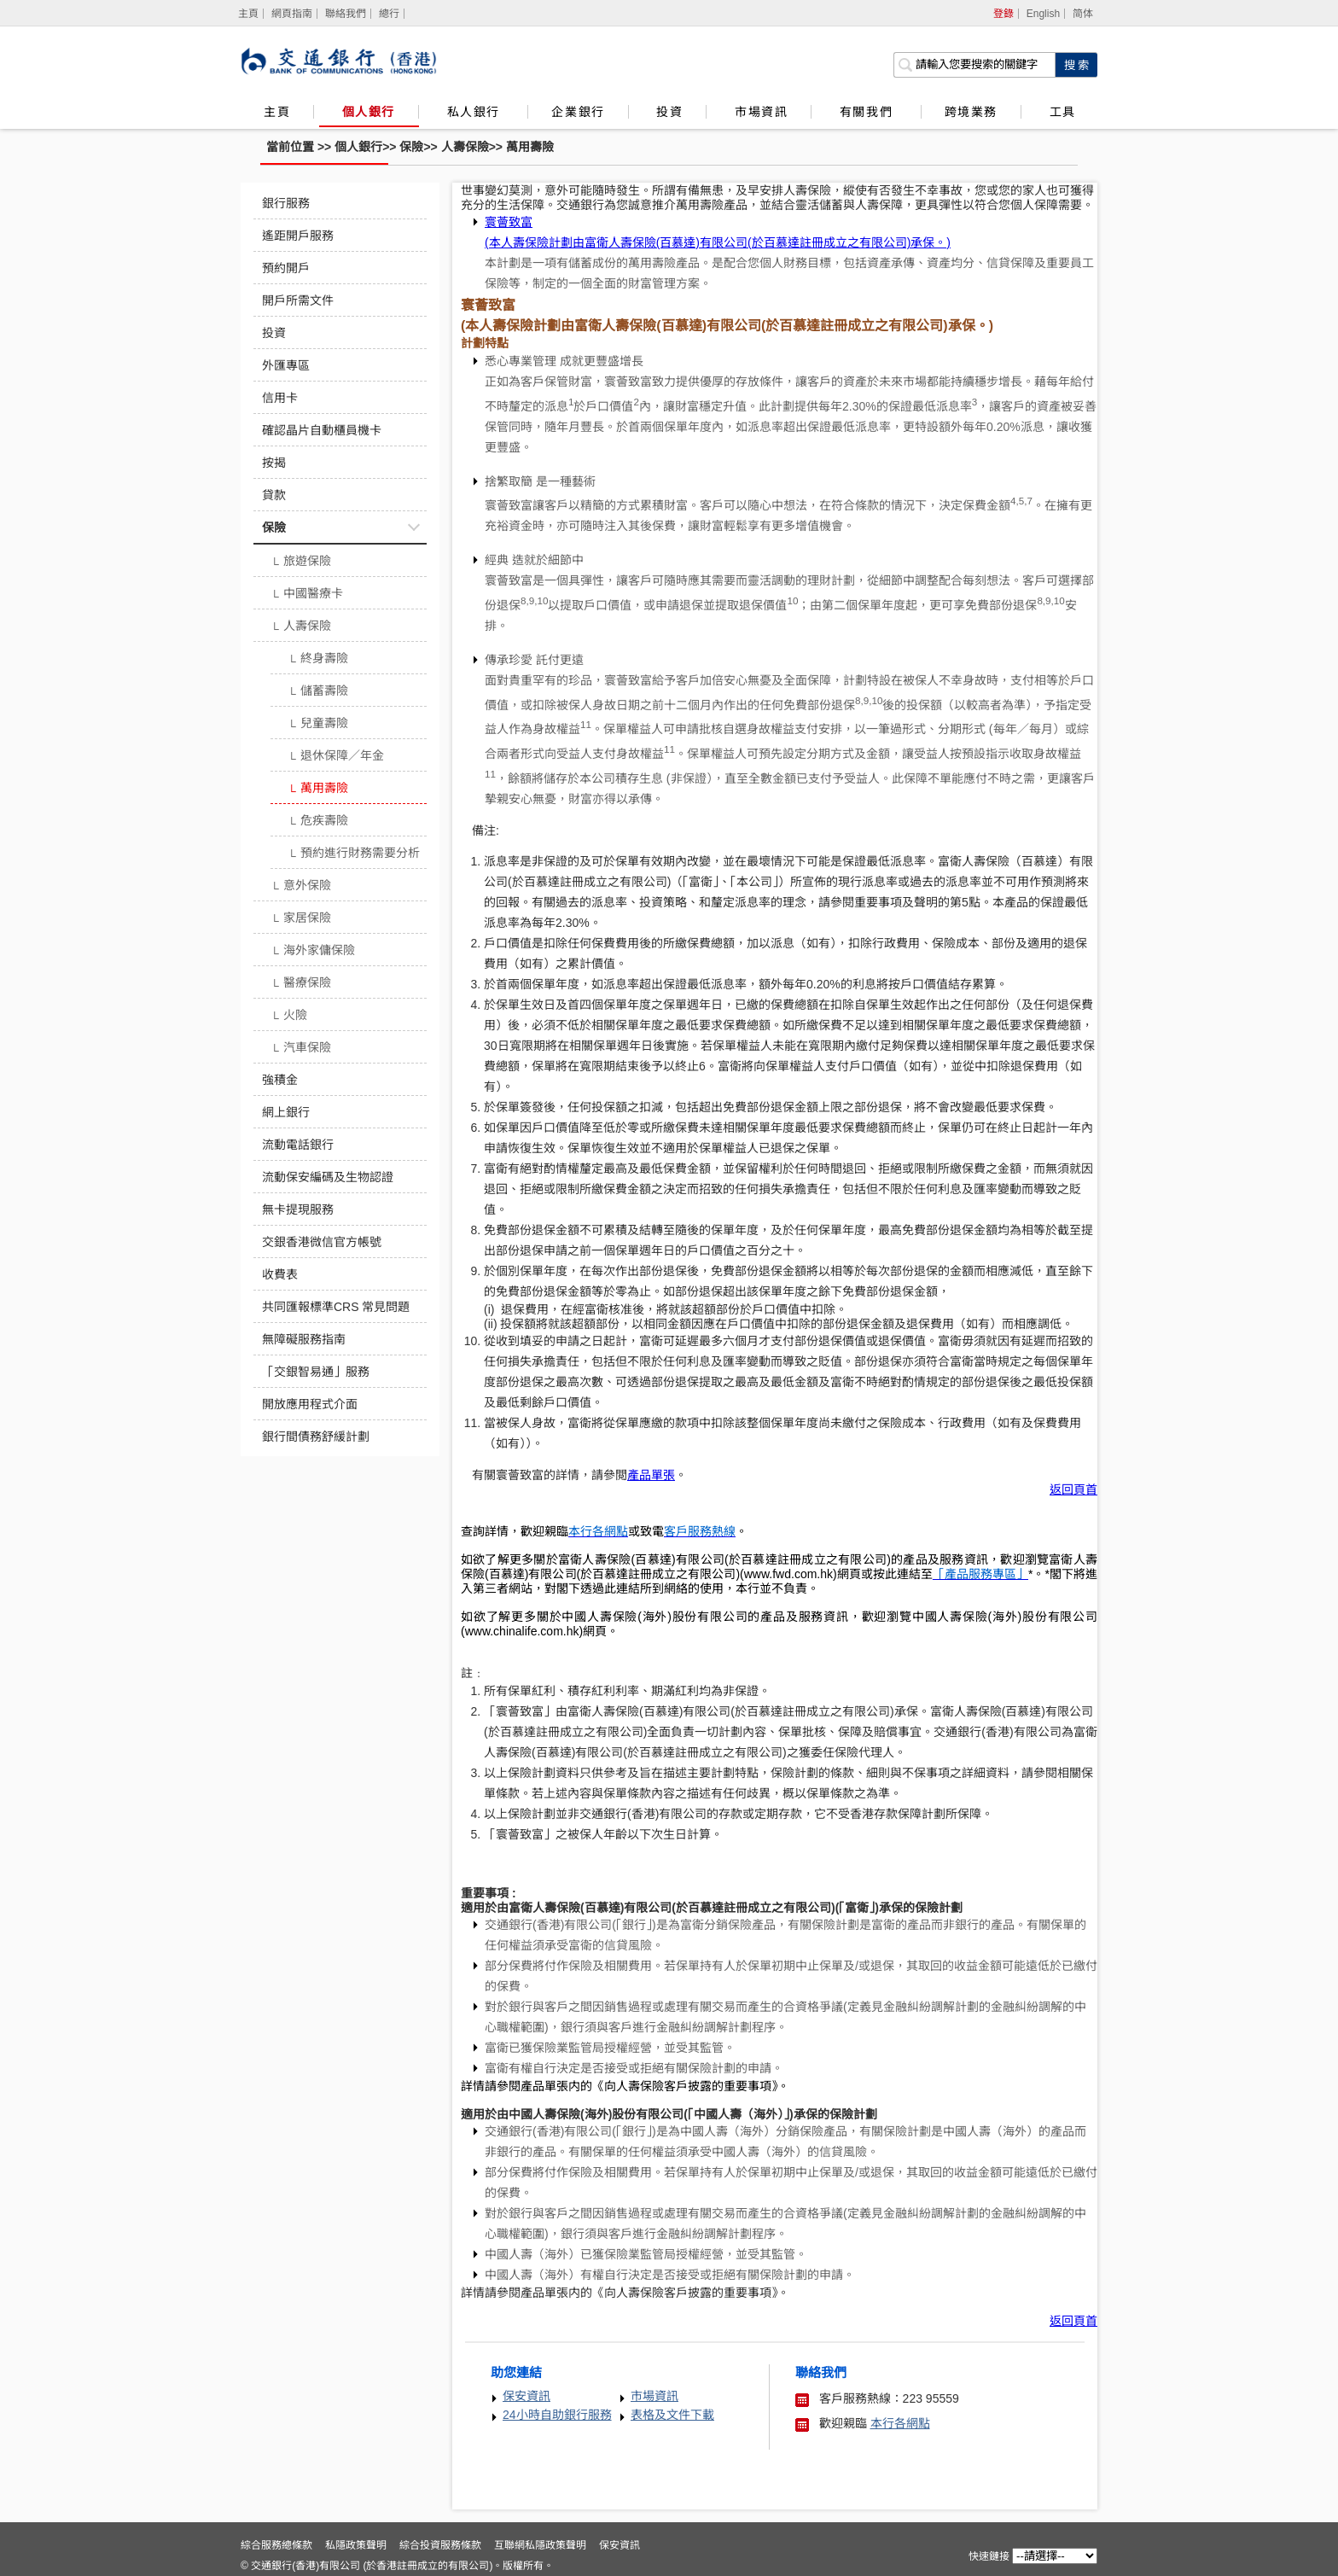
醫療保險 (301, 984)
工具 (1062, 112)
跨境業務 (971, 112)
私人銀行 (476, 112)
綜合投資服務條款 (440, 2545)
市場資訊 (761, 112)
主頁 (277, 112)
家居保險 (301, 919)
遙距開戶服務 (298, 235)
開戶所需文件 (298, 300)
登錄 (1003, 14)
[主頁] (249, 14)
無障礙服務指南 (304, 1339)
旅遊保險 (301, 562)
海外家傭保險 (313, 951)
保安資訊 (526, 2396)
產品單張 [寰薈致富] (651, 1475)
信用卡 (280, 398)
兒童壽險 (318, 724)
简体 (1083, 14)
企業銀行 (577, 112)
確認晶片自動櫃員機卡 (321, 430)
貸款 (274, 495)
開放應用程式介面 (310, 1404)
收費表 (280, 1274)
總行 (389, 14)
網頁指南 (291, 14)
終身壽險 (318, 659)
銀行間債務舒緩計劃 (315, 1436)
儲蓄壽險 (318, 692)
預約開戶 (286, 268)
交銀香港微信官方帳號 (321, 1242)
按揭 (274, 462)
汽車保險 (301, 1049)
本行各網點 (900, 2423)
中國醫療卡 (307, 594)
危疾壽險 (318, 821)
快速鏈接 (989, 2556)
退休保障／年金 (336, 757)
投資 (669, 112)
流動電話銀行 (298, 1144)
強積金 (280, 1080)
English (1043, 14)
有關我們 (869, 112)
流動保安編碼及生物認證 (327, 1177)
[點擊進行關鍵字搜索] (1076, 65)
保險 (411, 147)
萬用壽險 (530, 147)
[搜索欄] (974, 65)
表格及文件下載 (672, 2415)
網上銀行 (286, 1112)
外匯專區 (286, 365)
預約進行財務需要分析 (354, 854)
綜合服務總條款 (276, 2545)
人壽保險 (465, 147)
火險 (289, 1016)
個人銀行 (368, 112)
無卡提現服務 (298, 1209)
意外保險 (301, 886)
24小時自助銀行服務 (557, 2415)
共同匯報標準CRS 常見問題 (336, 1307)
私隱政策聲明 (356, 2545)
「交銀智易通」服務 (315, 1371)
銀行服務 (286, 203)
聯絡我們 (345, 14)
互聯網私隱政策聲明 (540, 2545)
